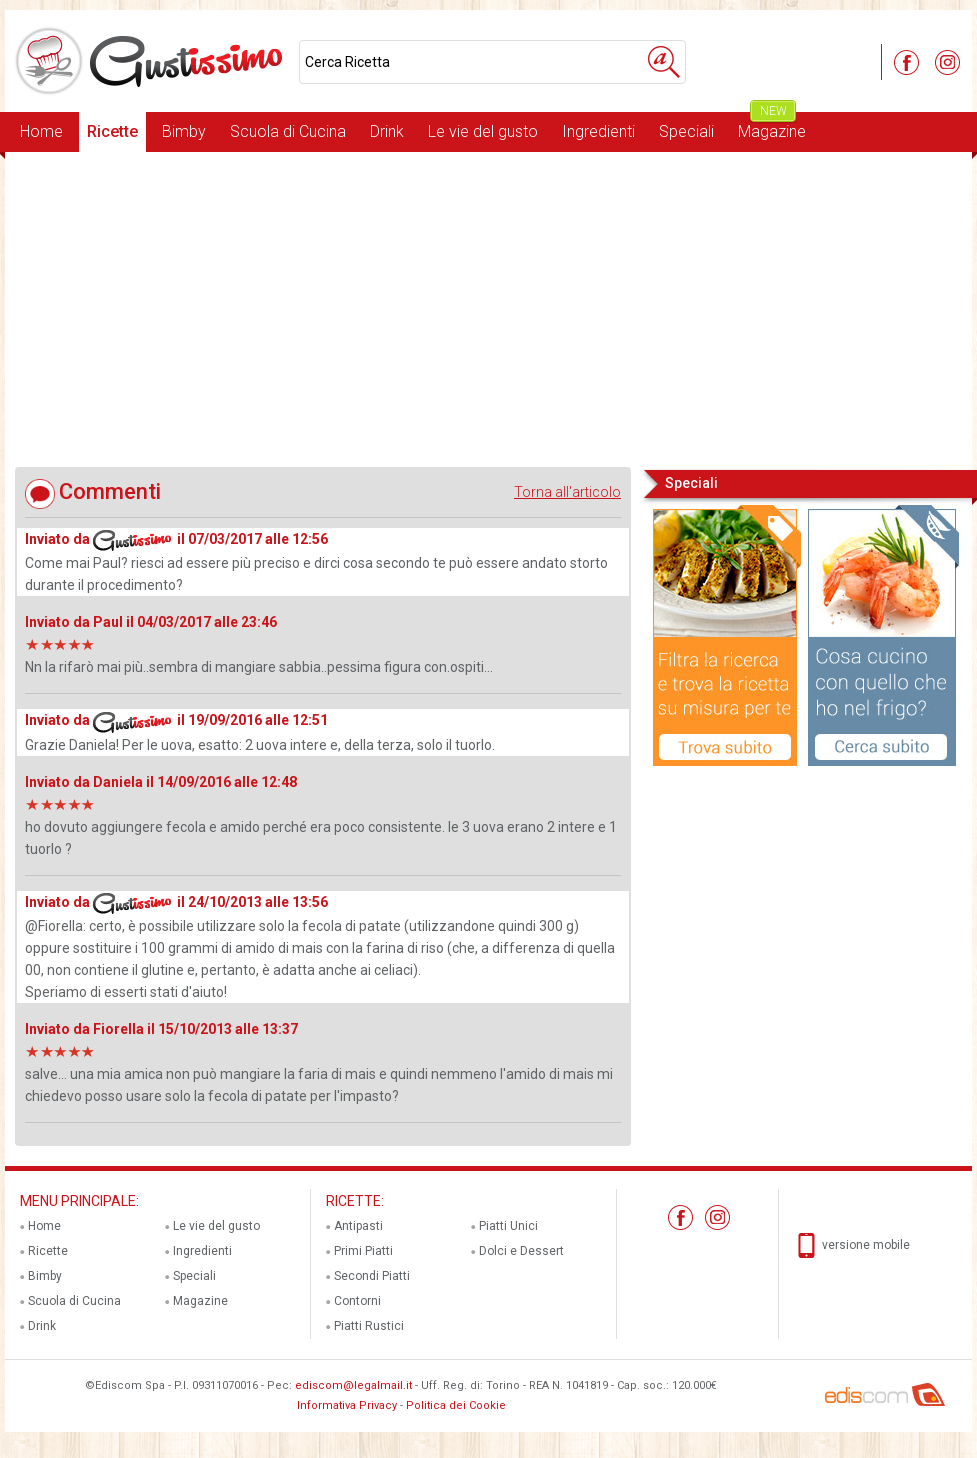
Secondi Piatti (372, 1276)
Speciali (686, 131)
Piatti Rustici (369, 1326)
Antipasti (358, 1226)
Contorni (357, 1301)
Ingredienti (598, 131)
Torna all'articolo (567, 492)
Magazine (772, 126)
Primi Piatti (363, 1251)
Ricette (112, 131)
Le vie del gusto (483, 131)
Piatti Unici (508, 1226)
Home (41, 131)
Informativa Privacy (347, 1405)
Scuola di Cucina (288, 131)
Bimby (184, 131)
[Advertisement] (488, 309)
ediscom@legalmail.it (353, 1385)
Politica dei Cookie (456, 1405)
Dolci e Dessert (521, 1251)
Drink (387, 131)
